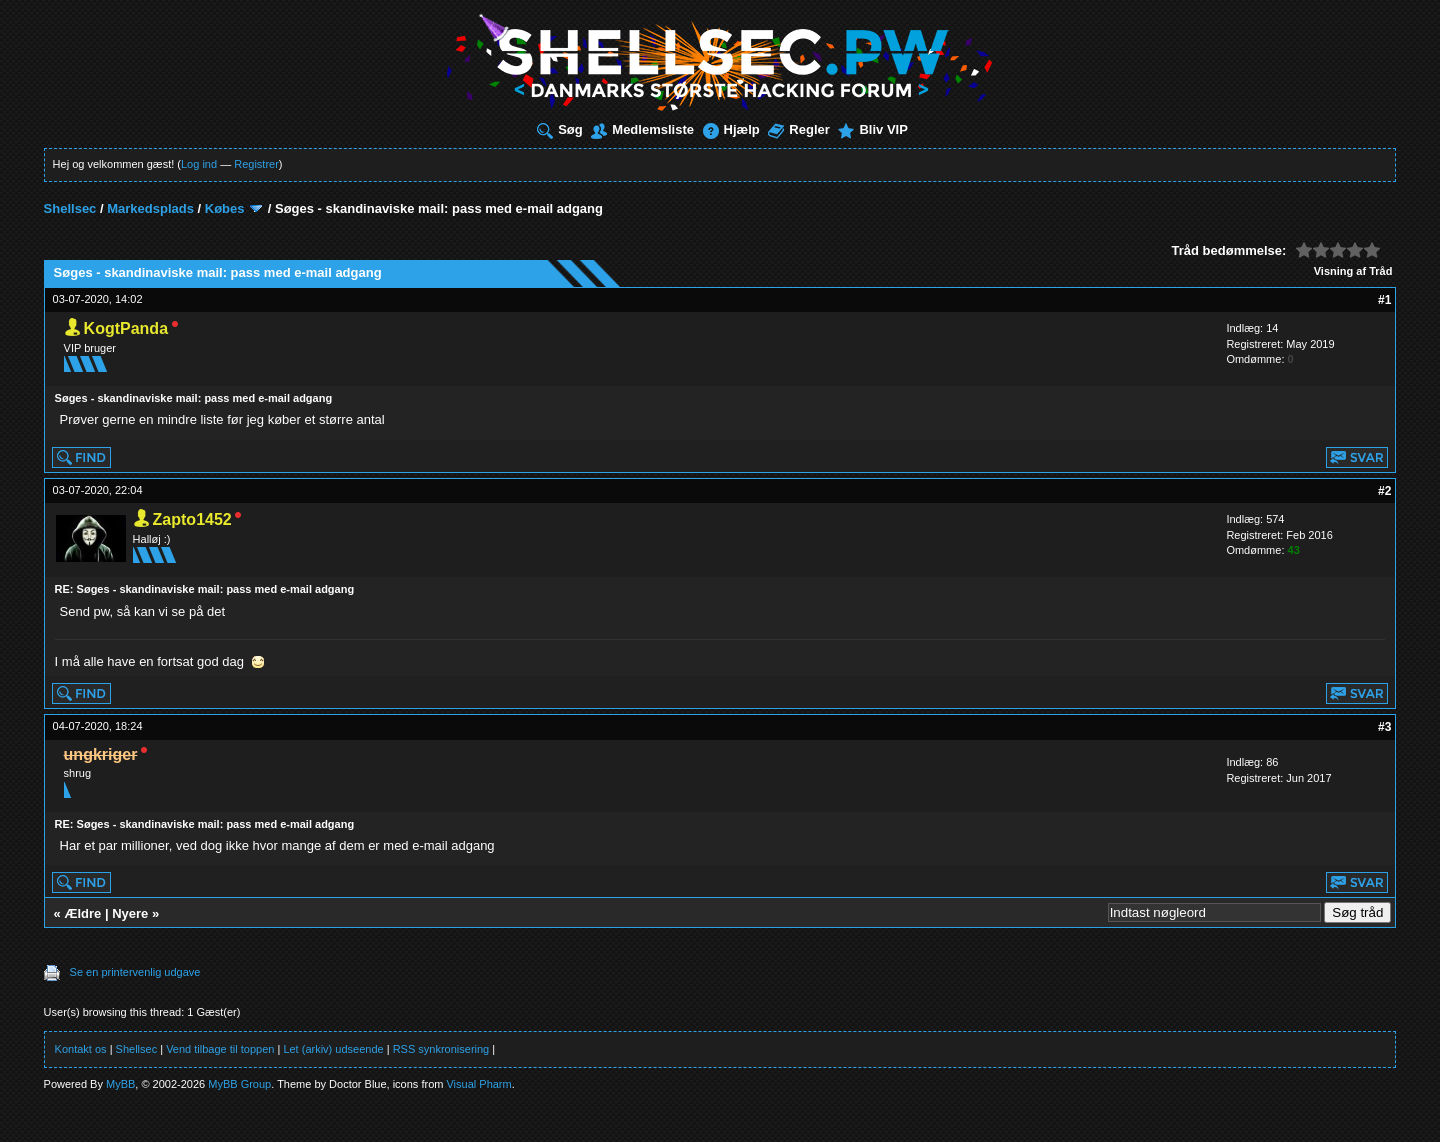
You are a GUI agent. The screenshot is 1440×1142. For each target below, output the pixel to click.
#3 (1384, 727)
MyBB (120, 1084)
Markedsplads (150, 208)
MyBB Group (239, 1084)
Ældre (82, 913)
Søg (560, 129)
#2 (1384, 491)
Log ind (199, 164)
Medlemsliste (642, 129)
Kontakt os (81, 1049)
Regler (798, 129)
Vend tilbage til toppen (220, 1049)
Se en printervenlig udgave (135, 972)
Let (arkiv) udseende (333, 1049)
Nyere (130, 913)
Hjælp (731, 129)
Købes (225, 208)
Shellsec (70, 208)
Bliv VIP (872, 129)
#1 (1384, 300)
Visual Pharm (478, 1084)
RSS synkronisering (441, 1049)
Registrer (256, 164)
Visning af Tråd (1353, 271)
